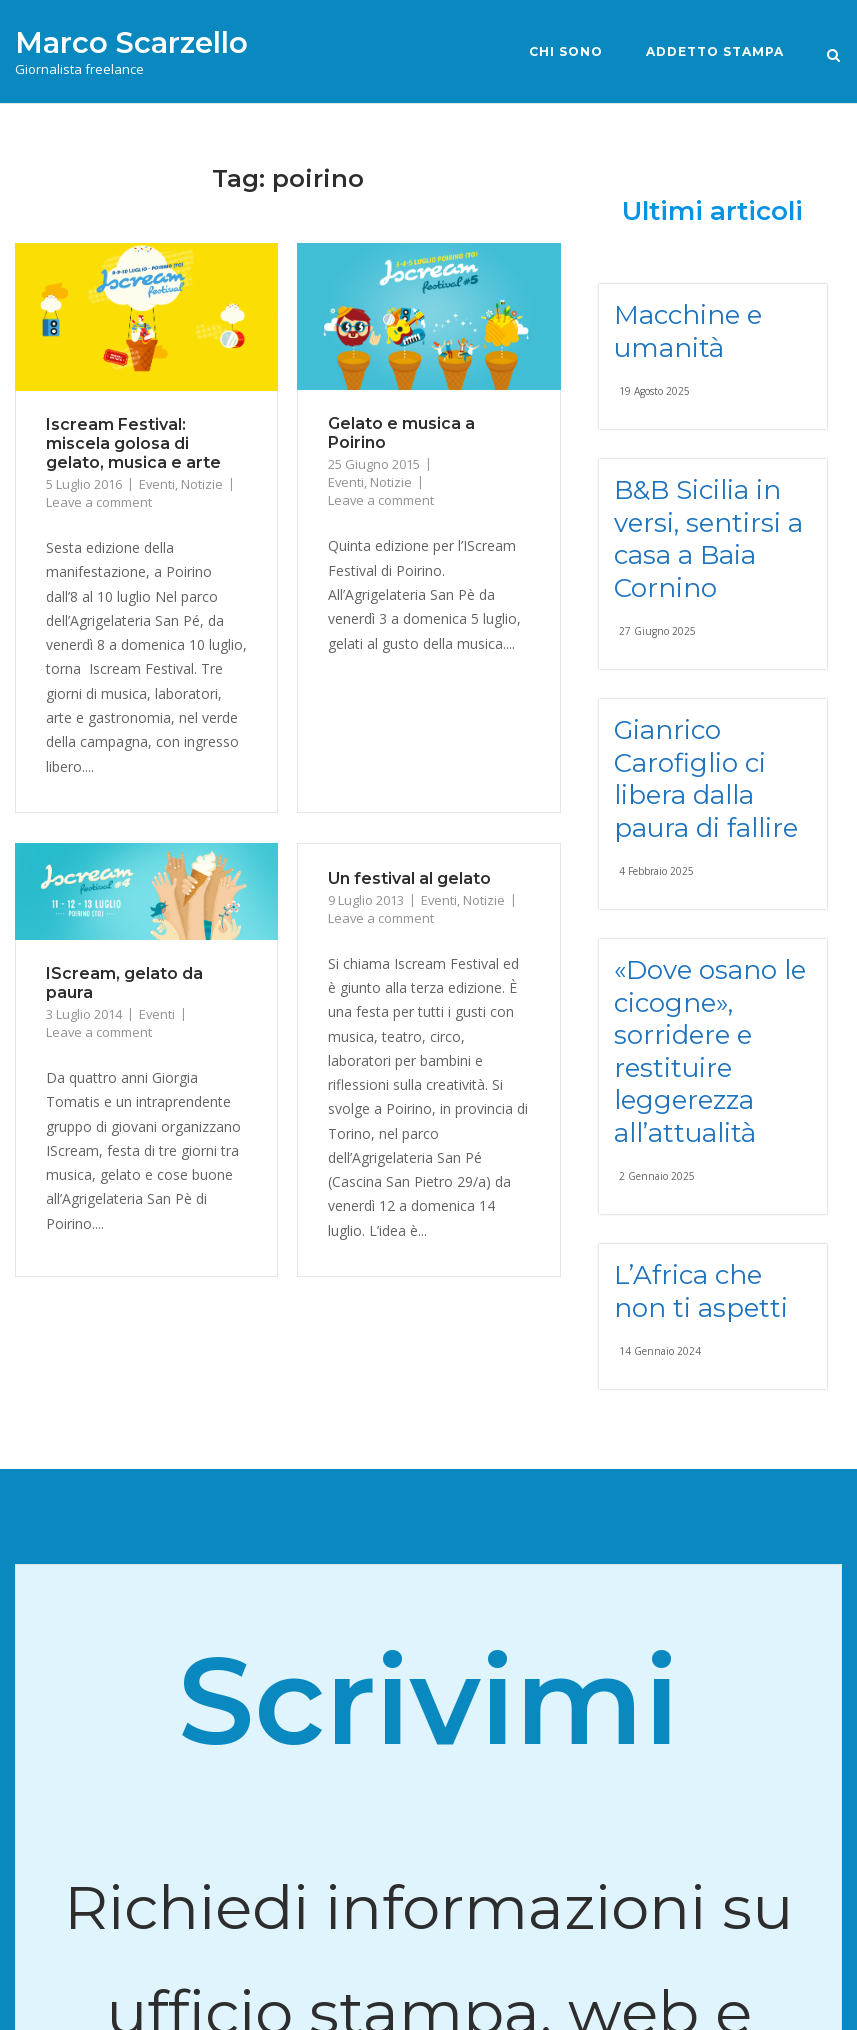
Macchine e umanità (688, 331)
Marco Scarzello (131, 42)
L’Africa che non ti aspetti (701, 1291)
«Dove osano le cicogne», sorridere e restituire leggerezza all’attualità (710, 1051)
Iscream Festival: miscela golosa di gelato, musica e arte (133, 443)
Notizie (202, 484)
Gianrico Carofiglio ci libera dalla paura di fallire (706, 779)
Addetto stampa (715, 51)
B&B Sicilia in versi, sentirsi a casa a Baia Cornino (708, 539)
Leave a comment (99, 502)
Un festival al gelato (409, 878)
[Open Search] (833, 54)
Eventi (157, 484)
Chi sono (566, 51)
